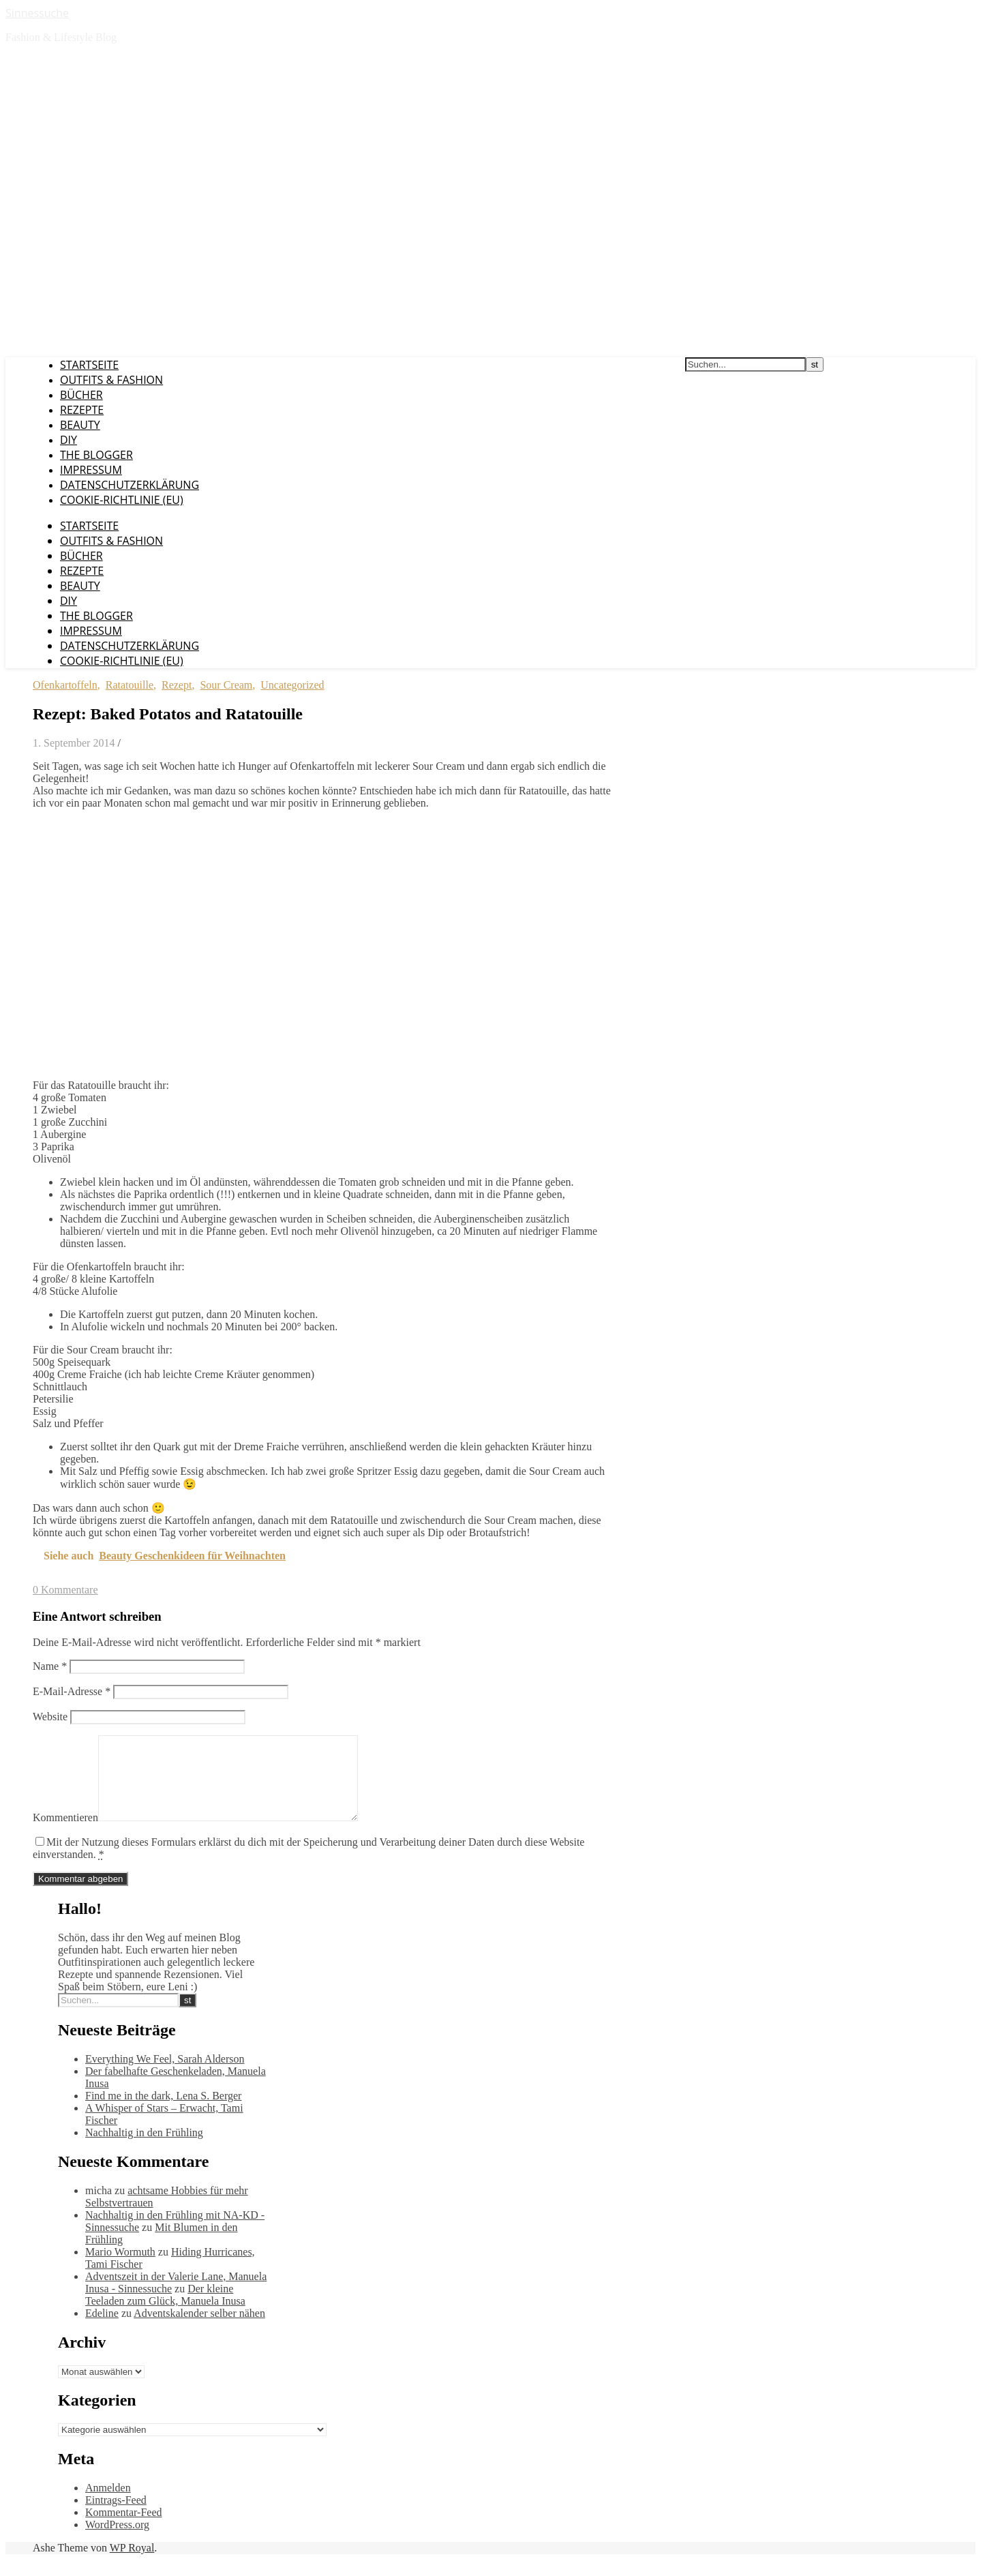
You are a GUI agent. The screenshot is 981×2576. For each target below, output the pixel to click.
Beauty (80, 424)
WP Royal (132, 2564)
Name (50, 1666)
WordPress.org (117, 2541)
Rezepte (82, 409)
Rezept (177, 685)
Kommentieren (65, 1834)
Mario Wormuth (120, 2268)
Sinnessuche (37, 12)
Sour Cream (226, 685)
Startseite (89, 364)
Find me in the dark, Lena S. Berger (163, 2112)
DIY (68, 439)
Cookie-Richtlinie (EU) (121, 499)
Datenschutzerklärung (129, 484)
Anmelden (108, 2504)
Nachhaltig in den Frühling (144, 2149)
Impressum (91, 469)
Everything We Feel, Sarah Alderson (164, 2075)
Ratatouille (129, 685)
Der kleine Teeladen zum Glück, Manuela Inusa (165, 2311)
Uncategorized (292, 685)
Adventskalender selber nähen (199, 2329)
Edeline (102, 2329)
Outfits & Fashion (111, 379)
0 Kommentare (65, 1590)
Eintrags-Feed (116, 2516)
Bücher (81, 394)
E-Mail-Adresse (71, 1691)
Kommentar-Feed (123, 2528)
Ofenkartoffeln (65, 685)
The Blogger (96, 454)
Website (50, 1716)
